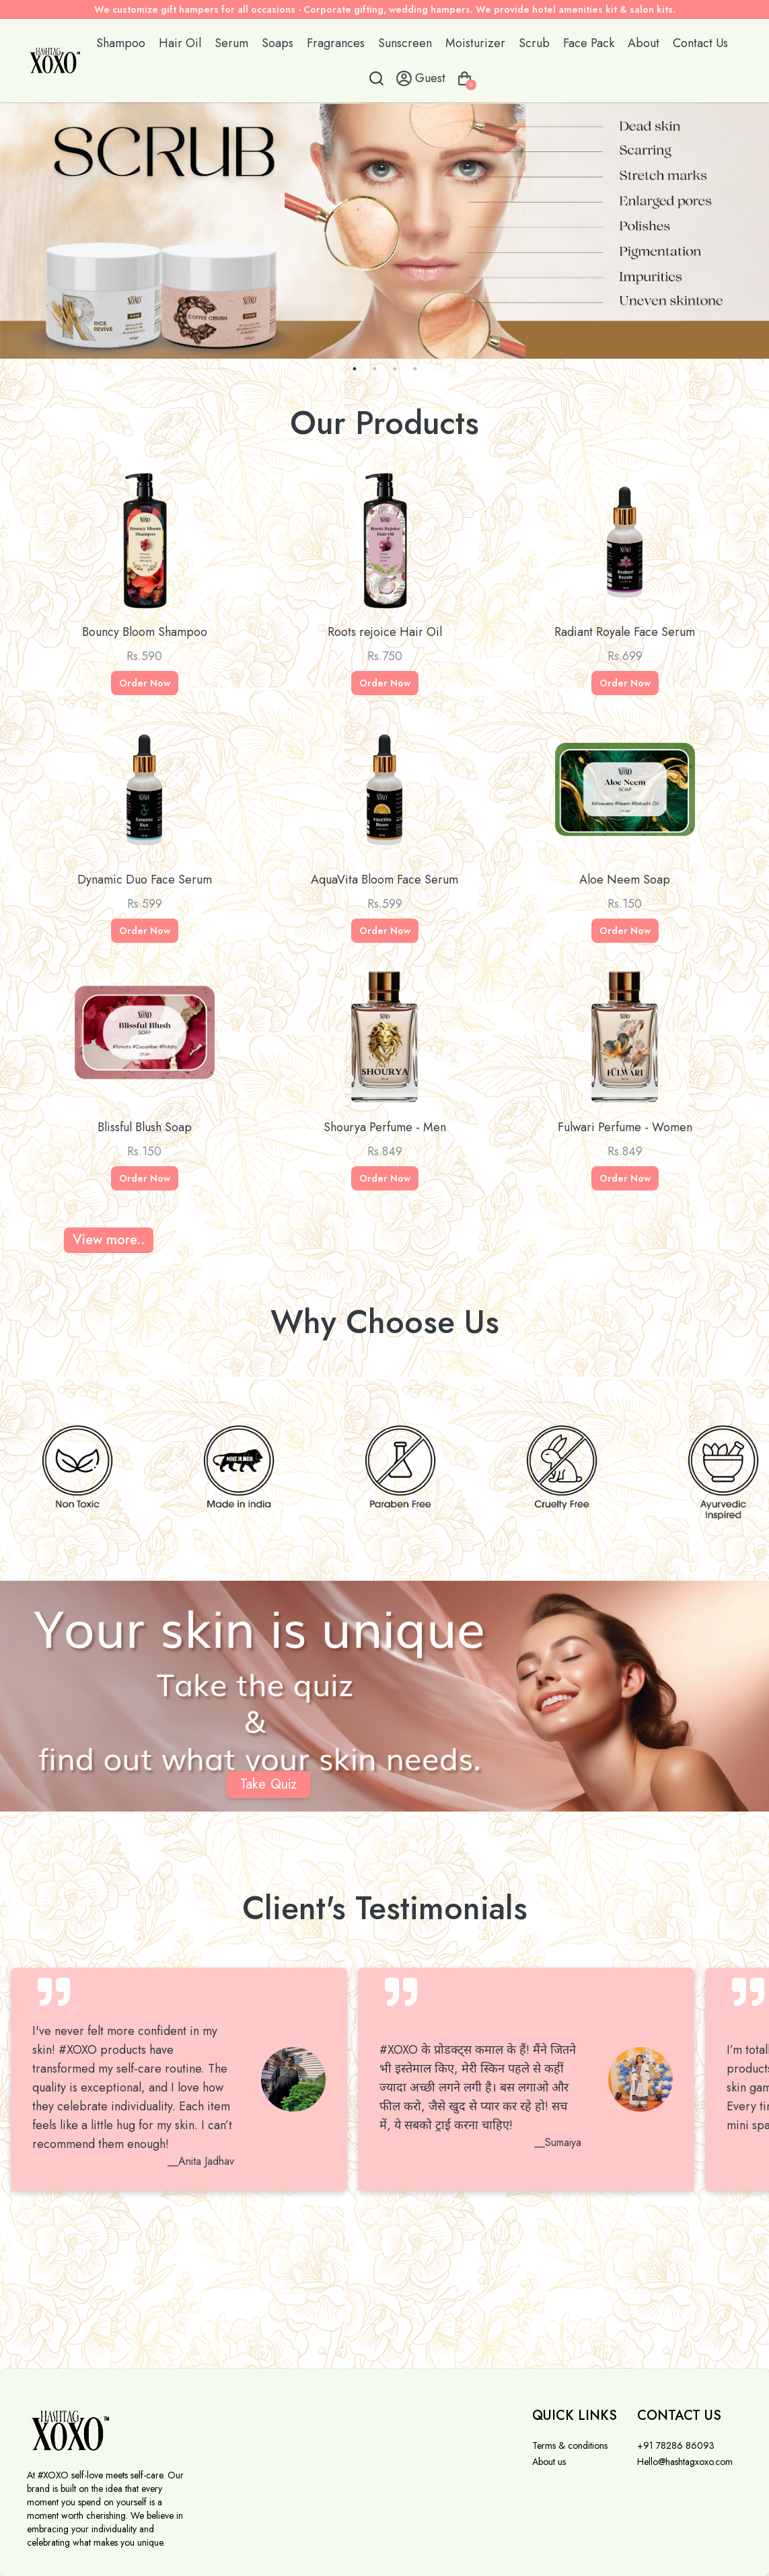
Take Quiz (268, 1784)
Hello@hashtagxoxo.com (685, 2461)
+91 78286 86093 (676, 2445)
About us (549, 2461)
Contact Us (700, 43)
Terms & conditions (570, 2445)
